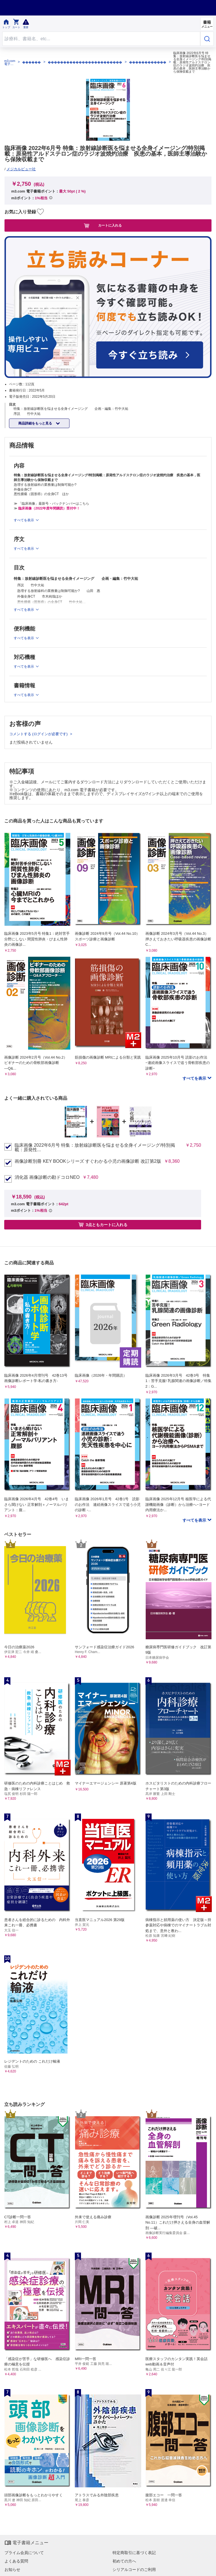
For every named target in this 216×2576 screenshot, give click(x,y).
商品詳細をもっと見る (35, 423)
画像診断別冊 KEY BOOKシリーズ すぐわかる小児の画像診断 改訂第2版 (88, 1161)
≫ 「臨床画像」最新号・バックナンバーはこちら (51, 504)
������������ (147, 62)
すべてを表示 (195, 1078)
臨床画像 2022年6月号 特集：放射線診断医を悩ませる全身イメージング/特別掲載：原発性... (95, 1147)
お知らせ (12, 2569)
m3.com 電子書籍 (9, 62)
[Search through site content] (101, 39)
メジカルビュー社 (21, 169)
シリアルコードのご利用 (134, 2569)
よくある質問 (16, 2561)
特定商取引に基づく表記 (134, 2553)
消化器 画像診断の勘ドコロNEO (47, 1177)
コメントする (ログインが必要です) (39, 734)
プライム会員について (24, 2553)
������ (31, 62)
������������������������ (85, 62)
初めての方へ (124, 2561)
